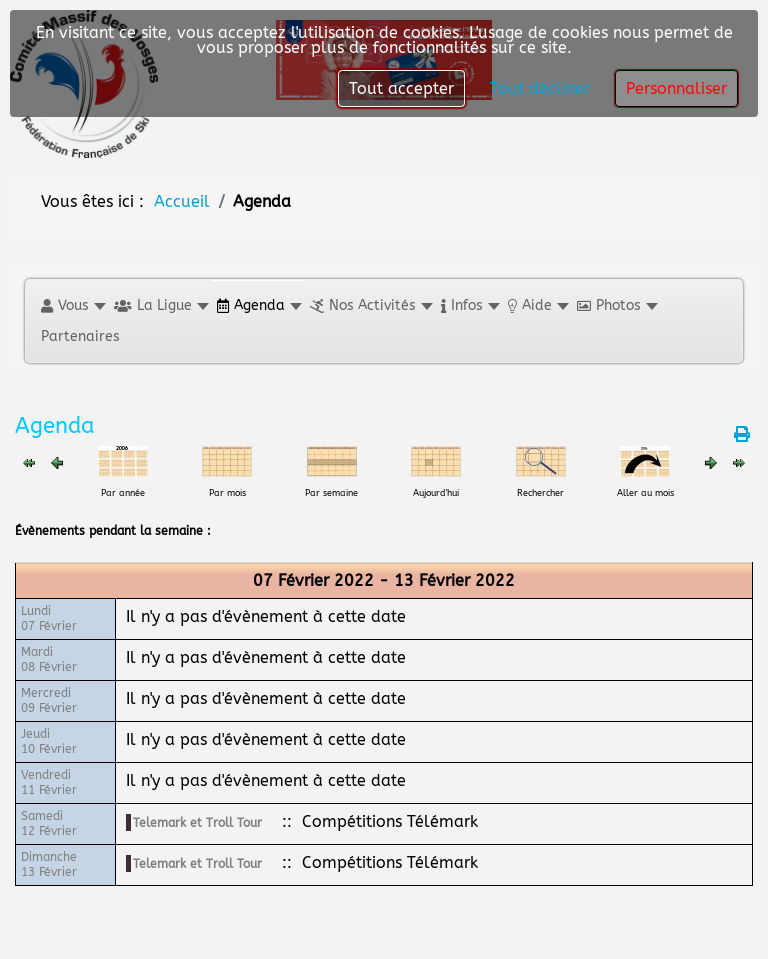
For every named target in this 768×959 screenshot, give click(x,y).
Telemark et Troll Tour (197, 823)
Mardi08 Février (49, 659)
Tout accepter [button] (401, 88)
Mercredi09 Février (49, 700)
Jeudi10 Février (49, 741)
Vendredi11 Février (49, 782)
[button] (72, 305)
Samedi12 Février (49, 823)
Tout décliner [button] (540, 88)
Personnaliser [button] (676, 88)
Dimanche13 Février (49, 864)
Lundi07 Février (49, 618)
